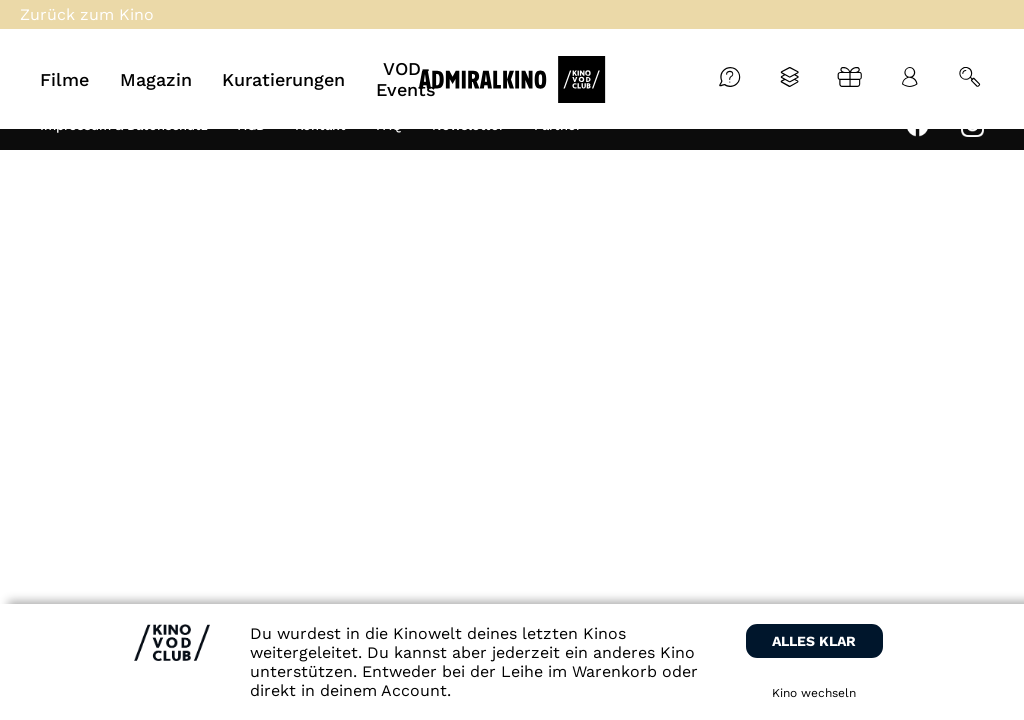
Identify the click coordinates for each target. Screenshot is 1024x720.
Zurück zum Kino (87, 14)
